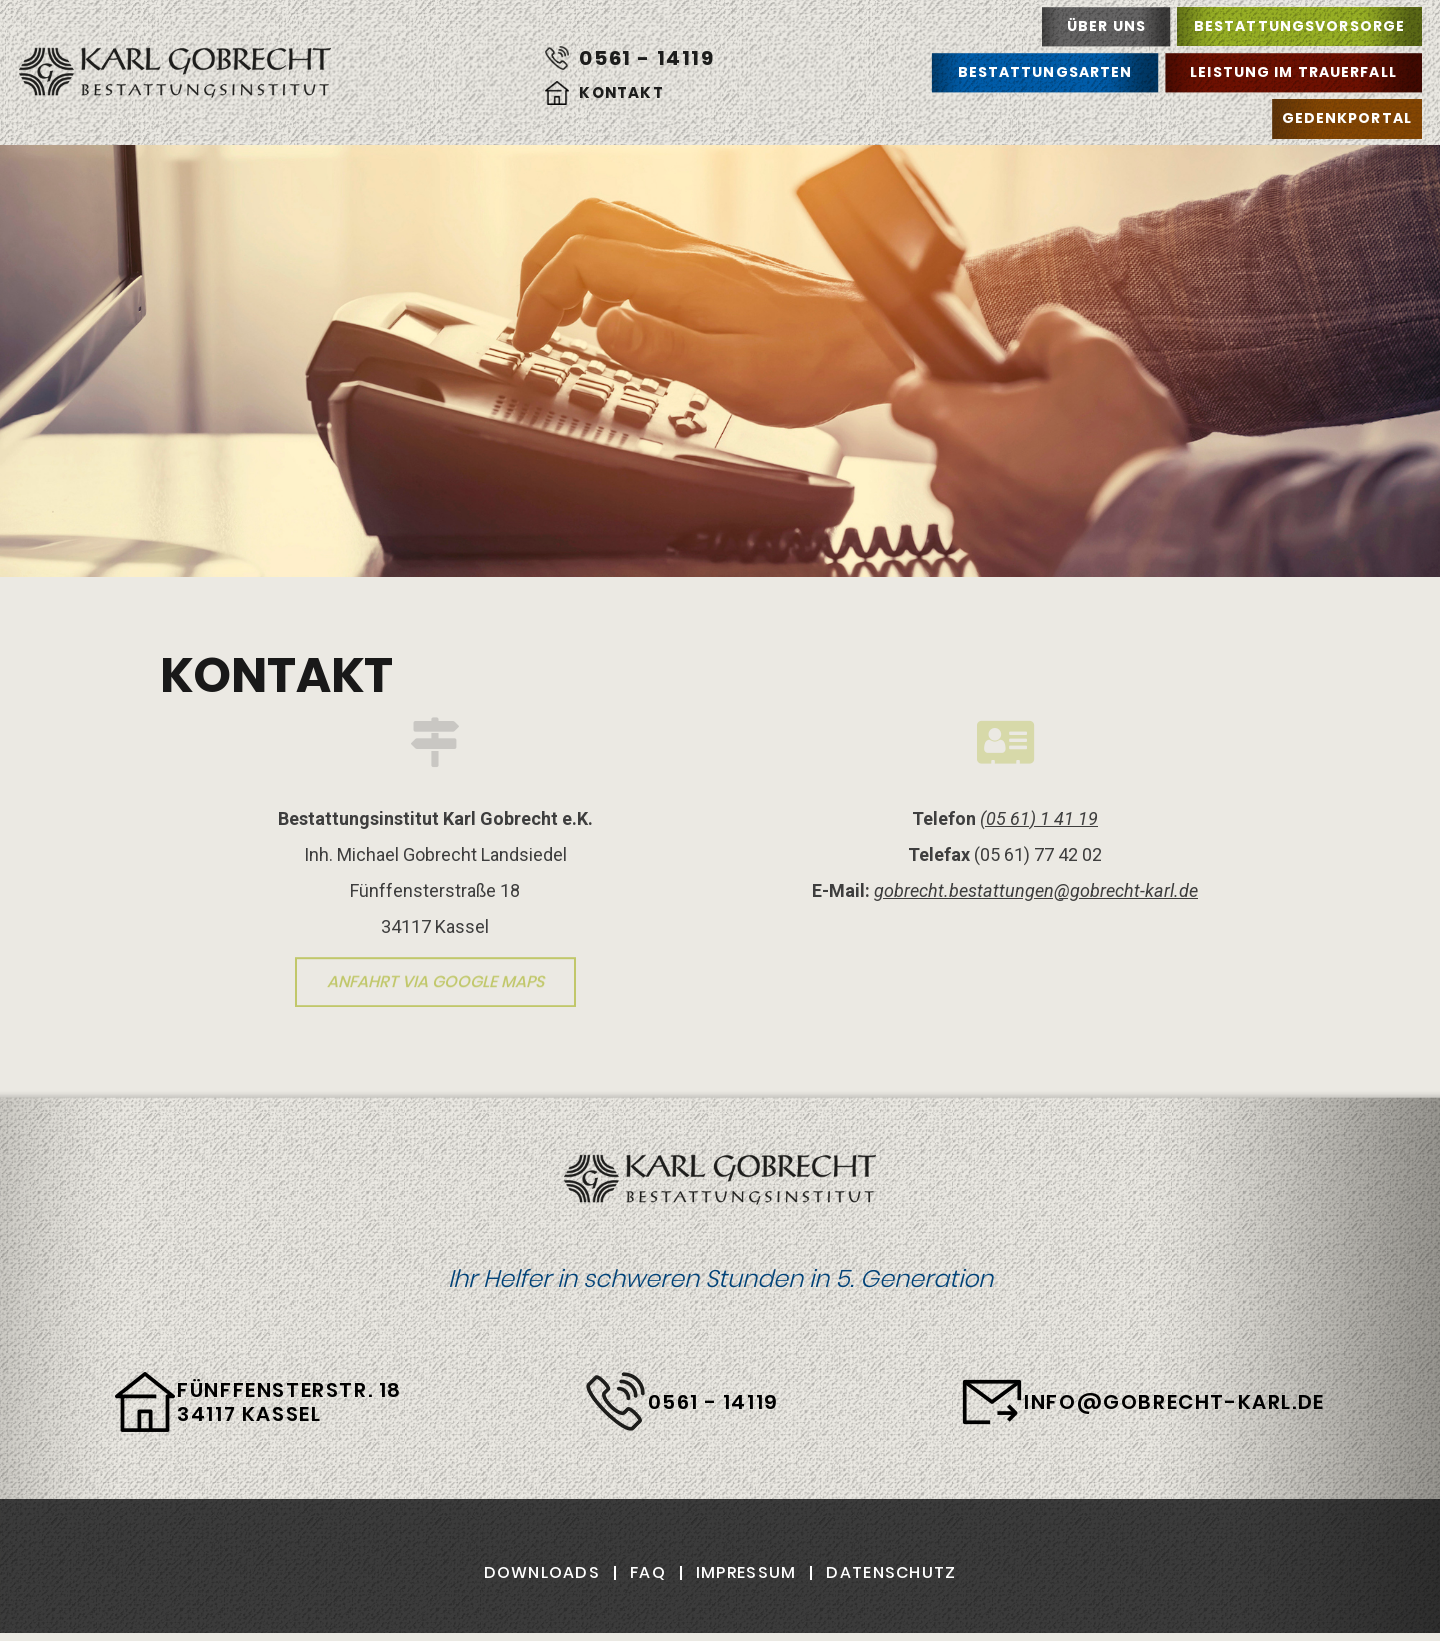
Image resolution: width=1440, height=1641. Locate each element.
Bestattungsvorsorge (1299, 26)
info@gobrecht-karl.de (1174, 1402)
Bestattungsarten (1045, 72)
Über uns (1106, 26)
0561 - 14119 (646, 58)
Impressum (746, 1573)
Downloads (542, 1573)
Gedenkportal (1347, 118)
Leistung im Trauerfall (1293, 72)
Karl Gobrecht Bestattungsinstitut (175, 73)
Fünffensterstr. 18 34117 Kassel (289, 1402)
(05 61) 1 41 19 (1039, 818)
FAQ (648, 1573)
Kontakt (621, 92)
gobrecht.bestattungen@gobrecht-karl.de (1036, 890)
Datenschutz (891, 1573)
